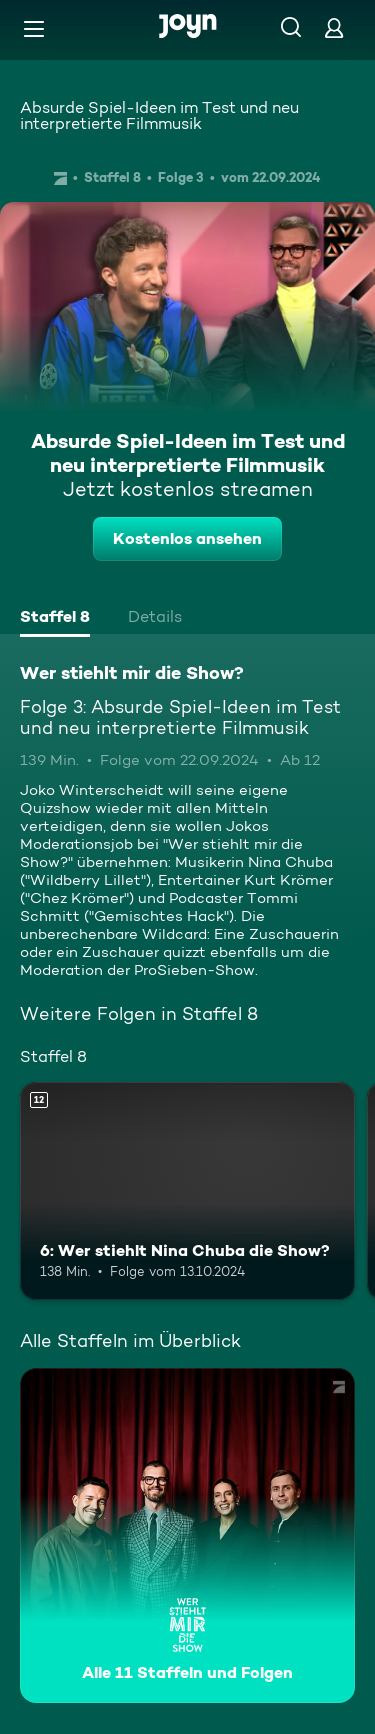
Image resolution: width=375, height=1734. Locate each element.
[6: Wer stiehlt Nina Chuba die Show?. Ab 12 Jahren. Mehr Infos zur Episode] (187, 1191)
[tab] (55, 619)
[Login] (334, 27)
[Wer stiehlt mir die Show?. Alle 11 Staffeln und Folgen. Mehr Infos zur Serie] (187, 1535)
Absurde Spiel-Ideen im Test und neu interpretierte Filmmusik (159, 115)
